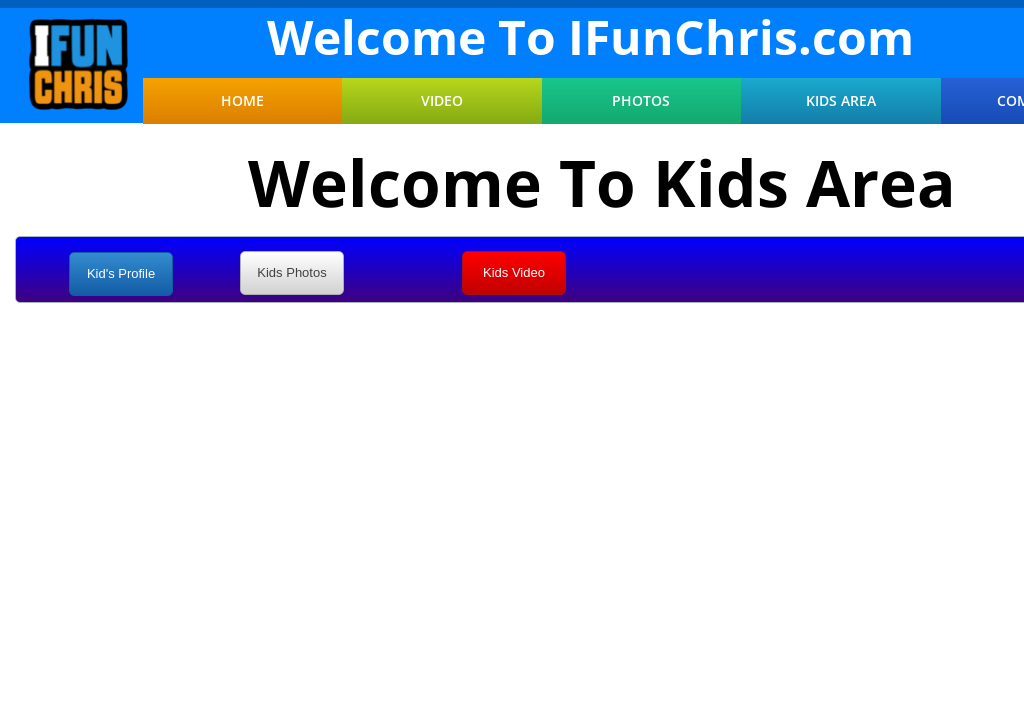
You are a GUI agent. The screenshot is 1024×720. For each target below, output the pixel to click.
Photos (641, 101)
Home (242, 101)
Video (442, 101)
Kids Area (841, 101)
